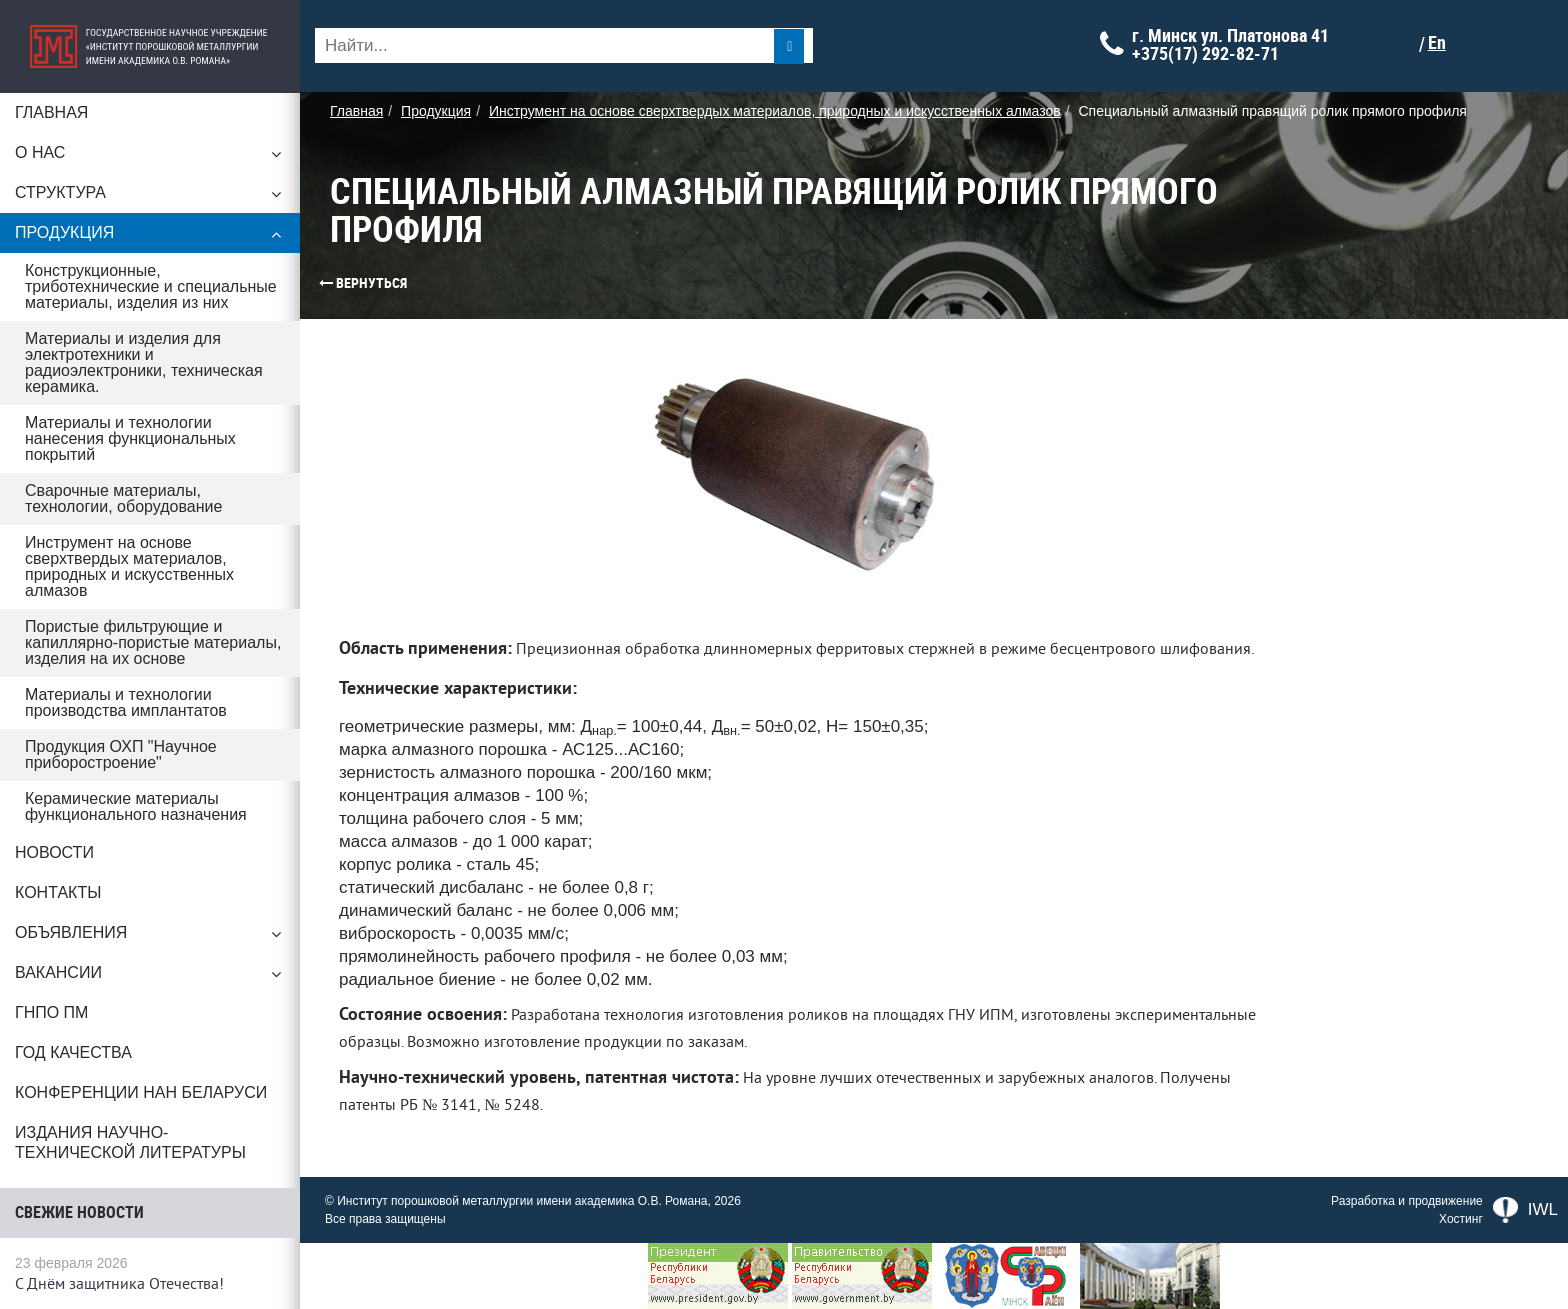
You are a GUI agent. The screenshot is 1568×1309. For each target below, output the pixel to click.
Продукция (150, 238)
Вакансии (150, 978)
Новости (54, 852)
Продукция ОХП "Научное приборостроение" (121, 754)
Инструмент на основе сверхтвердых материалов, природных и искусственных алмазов (129, 566)
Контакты (58, 892)
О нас (150, 158)
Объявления (150, 938)
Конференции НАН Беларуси (141, 1092)
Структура (150, 198)
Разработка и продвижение (1407, 1201)
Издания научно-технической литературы (130, 1142)
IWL (1525, 1210)
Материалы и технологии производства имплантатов (126, 702)
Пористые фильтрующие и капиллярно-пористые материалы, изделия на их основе (153, 642)
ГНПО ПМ (51, 1012)
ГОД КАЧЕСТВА (73, 1052)
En (1437, 43)
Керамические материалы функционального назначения (136, 806)
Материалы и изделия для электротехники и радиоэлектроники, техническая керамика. (144, 362)
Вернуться (325, 283)
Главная (51, 112)
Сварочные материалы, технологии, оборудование (123, 498)
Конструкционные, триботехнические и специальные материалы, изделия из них (151, 286)
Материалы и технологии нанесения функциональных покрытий (130, 438)
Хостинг (1461, 1219)
